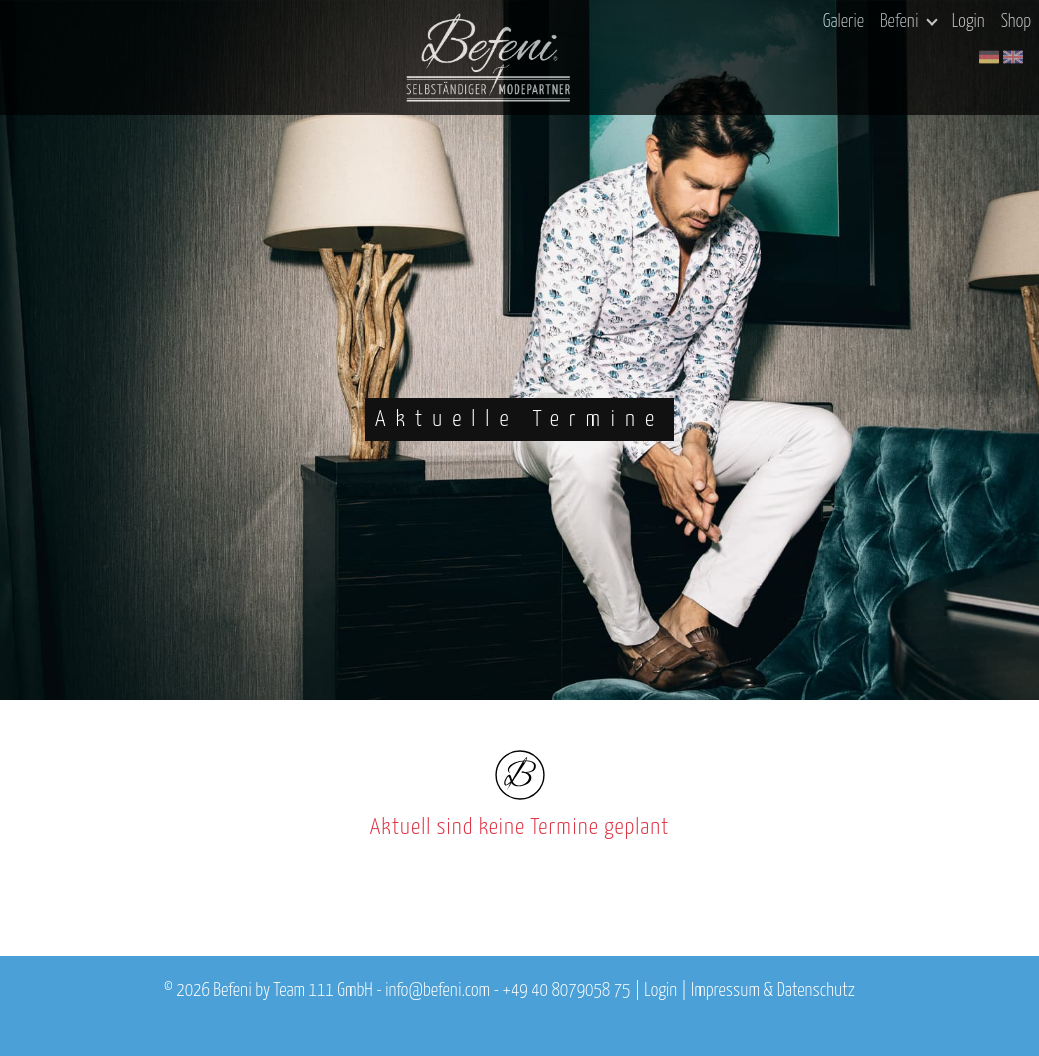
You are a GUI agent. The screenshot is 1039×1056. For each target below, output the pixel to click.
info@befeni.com (437, 991)
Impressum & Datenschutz (773, 991)
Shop (1016, 22)
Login (968, 22)
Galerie (843, 22)
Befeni (908, 22)
